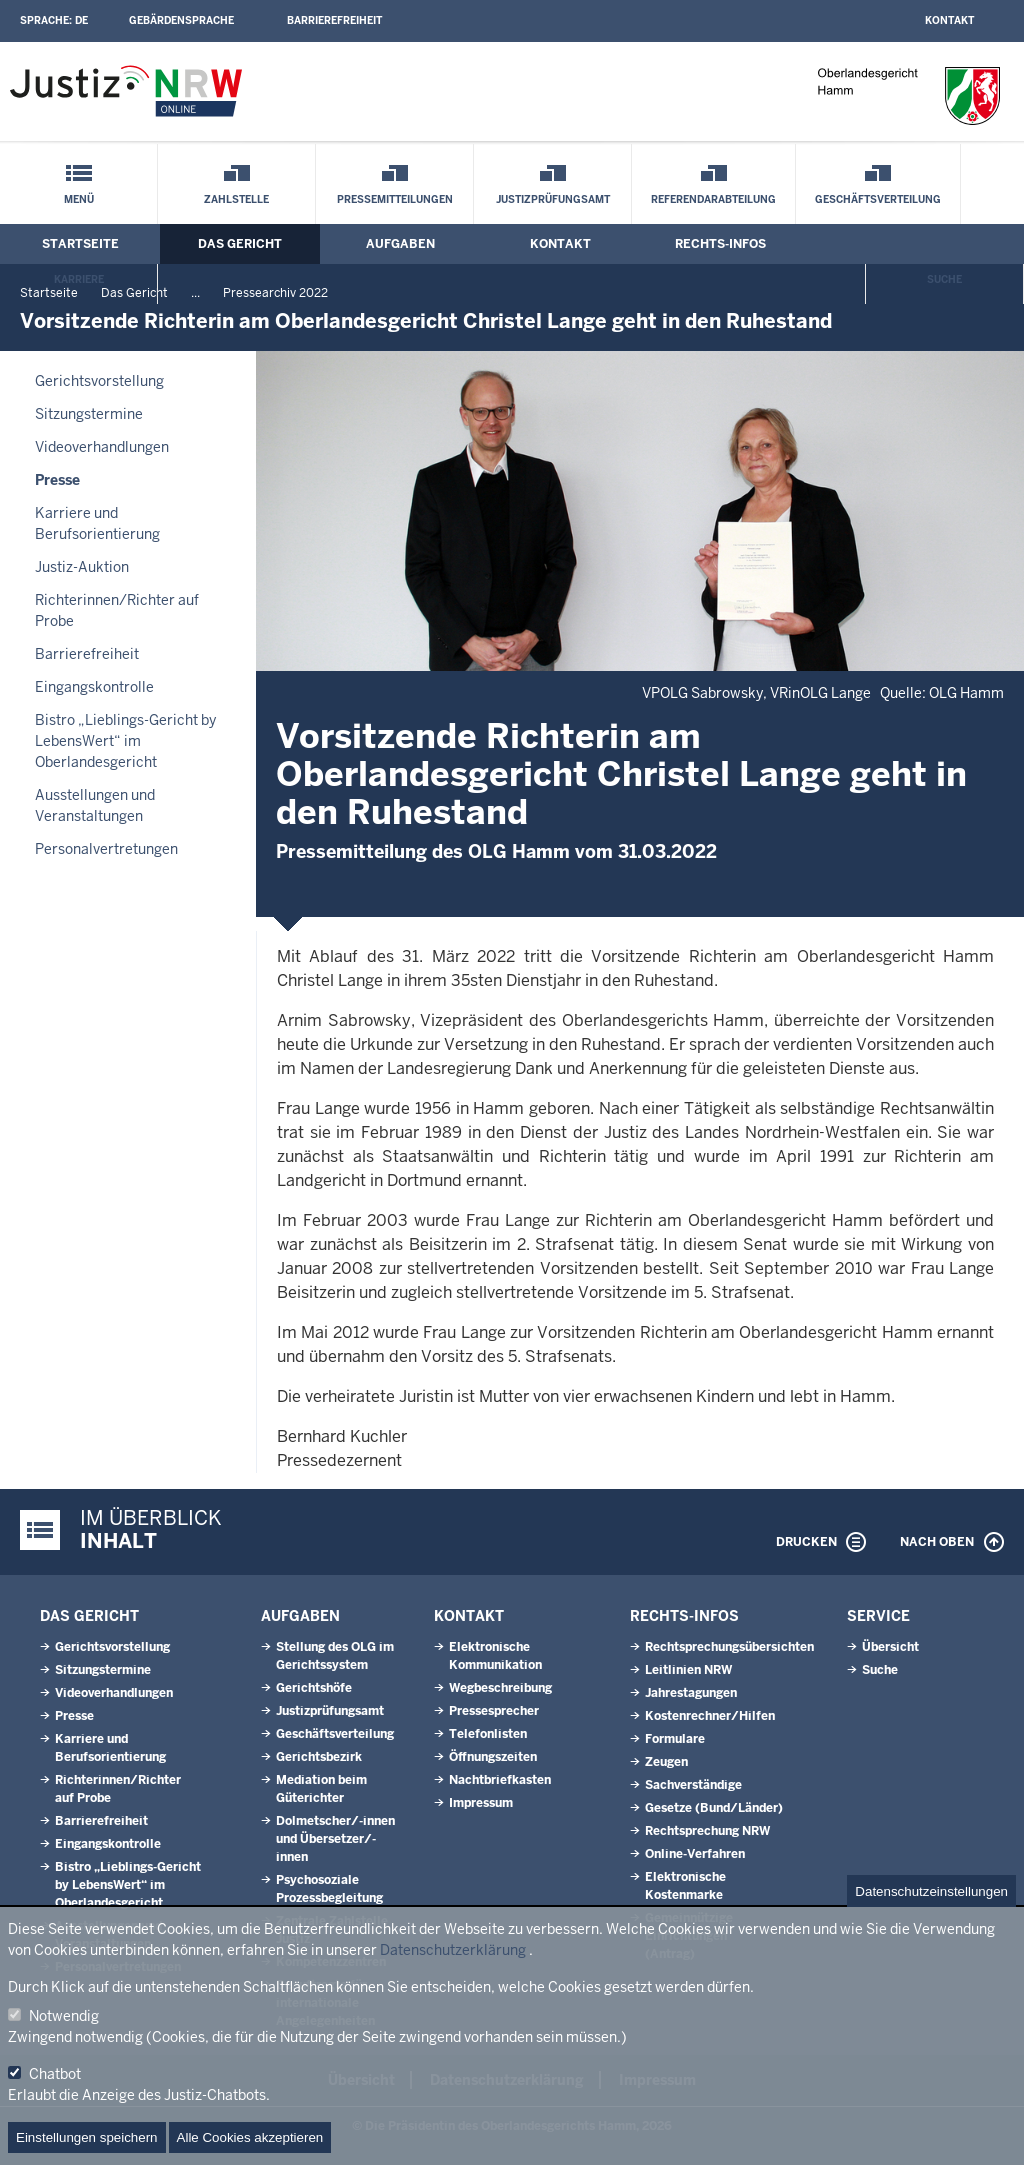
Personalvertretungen (106, 849)
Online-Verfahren (695, 1854)
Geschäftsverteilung (878, 199)
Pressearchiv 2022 (275, 293)
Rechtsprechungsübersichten (729, 1647)
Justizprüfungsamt (553, 199)
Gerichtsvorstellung (99, 381)
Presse (57, 480)
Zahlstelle (236, 199)
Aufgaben (400, 244)
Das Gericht (240, 244)
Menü (79, 199)
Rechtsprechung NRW (707, 1831)
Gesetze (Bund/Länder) (714, 1808)
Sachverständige (693, 1785)
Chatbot (55, 2074)
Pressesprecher (494, 1711)
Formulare (675, 1739)
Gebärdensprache (181, 20)
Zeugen (666, 1762)
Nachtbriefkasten (500, 1780)
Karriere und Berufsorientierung (97, 523)
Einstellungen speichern (87, 2137)
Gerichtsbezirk (319, 1757)
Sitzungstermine (89, 414)
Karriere (79, 279)
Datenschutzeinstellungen (931, 1891)
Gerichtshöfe (314, 1688)
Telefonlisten (488, 1734)
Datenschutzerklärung (453, 1950)
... (195, 293)
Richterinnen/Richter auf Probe (117, 610)
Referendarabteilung (713, 199)
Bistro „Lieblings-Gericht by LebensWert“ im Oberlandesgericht (125, 741)
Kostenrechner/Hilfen (710, 1716)
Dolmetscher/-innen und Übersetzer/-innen (335, 1839)
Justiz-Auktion (82, 567)
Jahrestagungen (691, 1693)
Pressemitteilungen (395, 199)
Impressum (481, 1803)
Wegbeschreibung (500, 1688)
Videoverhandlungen (102, 447)
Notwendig (64, 2016)
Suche (944, 279)
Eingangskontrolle (94, 687)
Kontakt (949, 20)
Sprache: (54, 20)
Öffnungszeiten (493, 1757)
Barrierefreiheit (334, 20)
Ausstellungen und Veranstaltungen (95, 805)
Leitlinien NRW (688, 1670)
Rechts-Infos (720, 244)
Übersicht (890, 1647)
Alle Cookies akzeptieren (250, 2137)
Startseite (80, 244)
